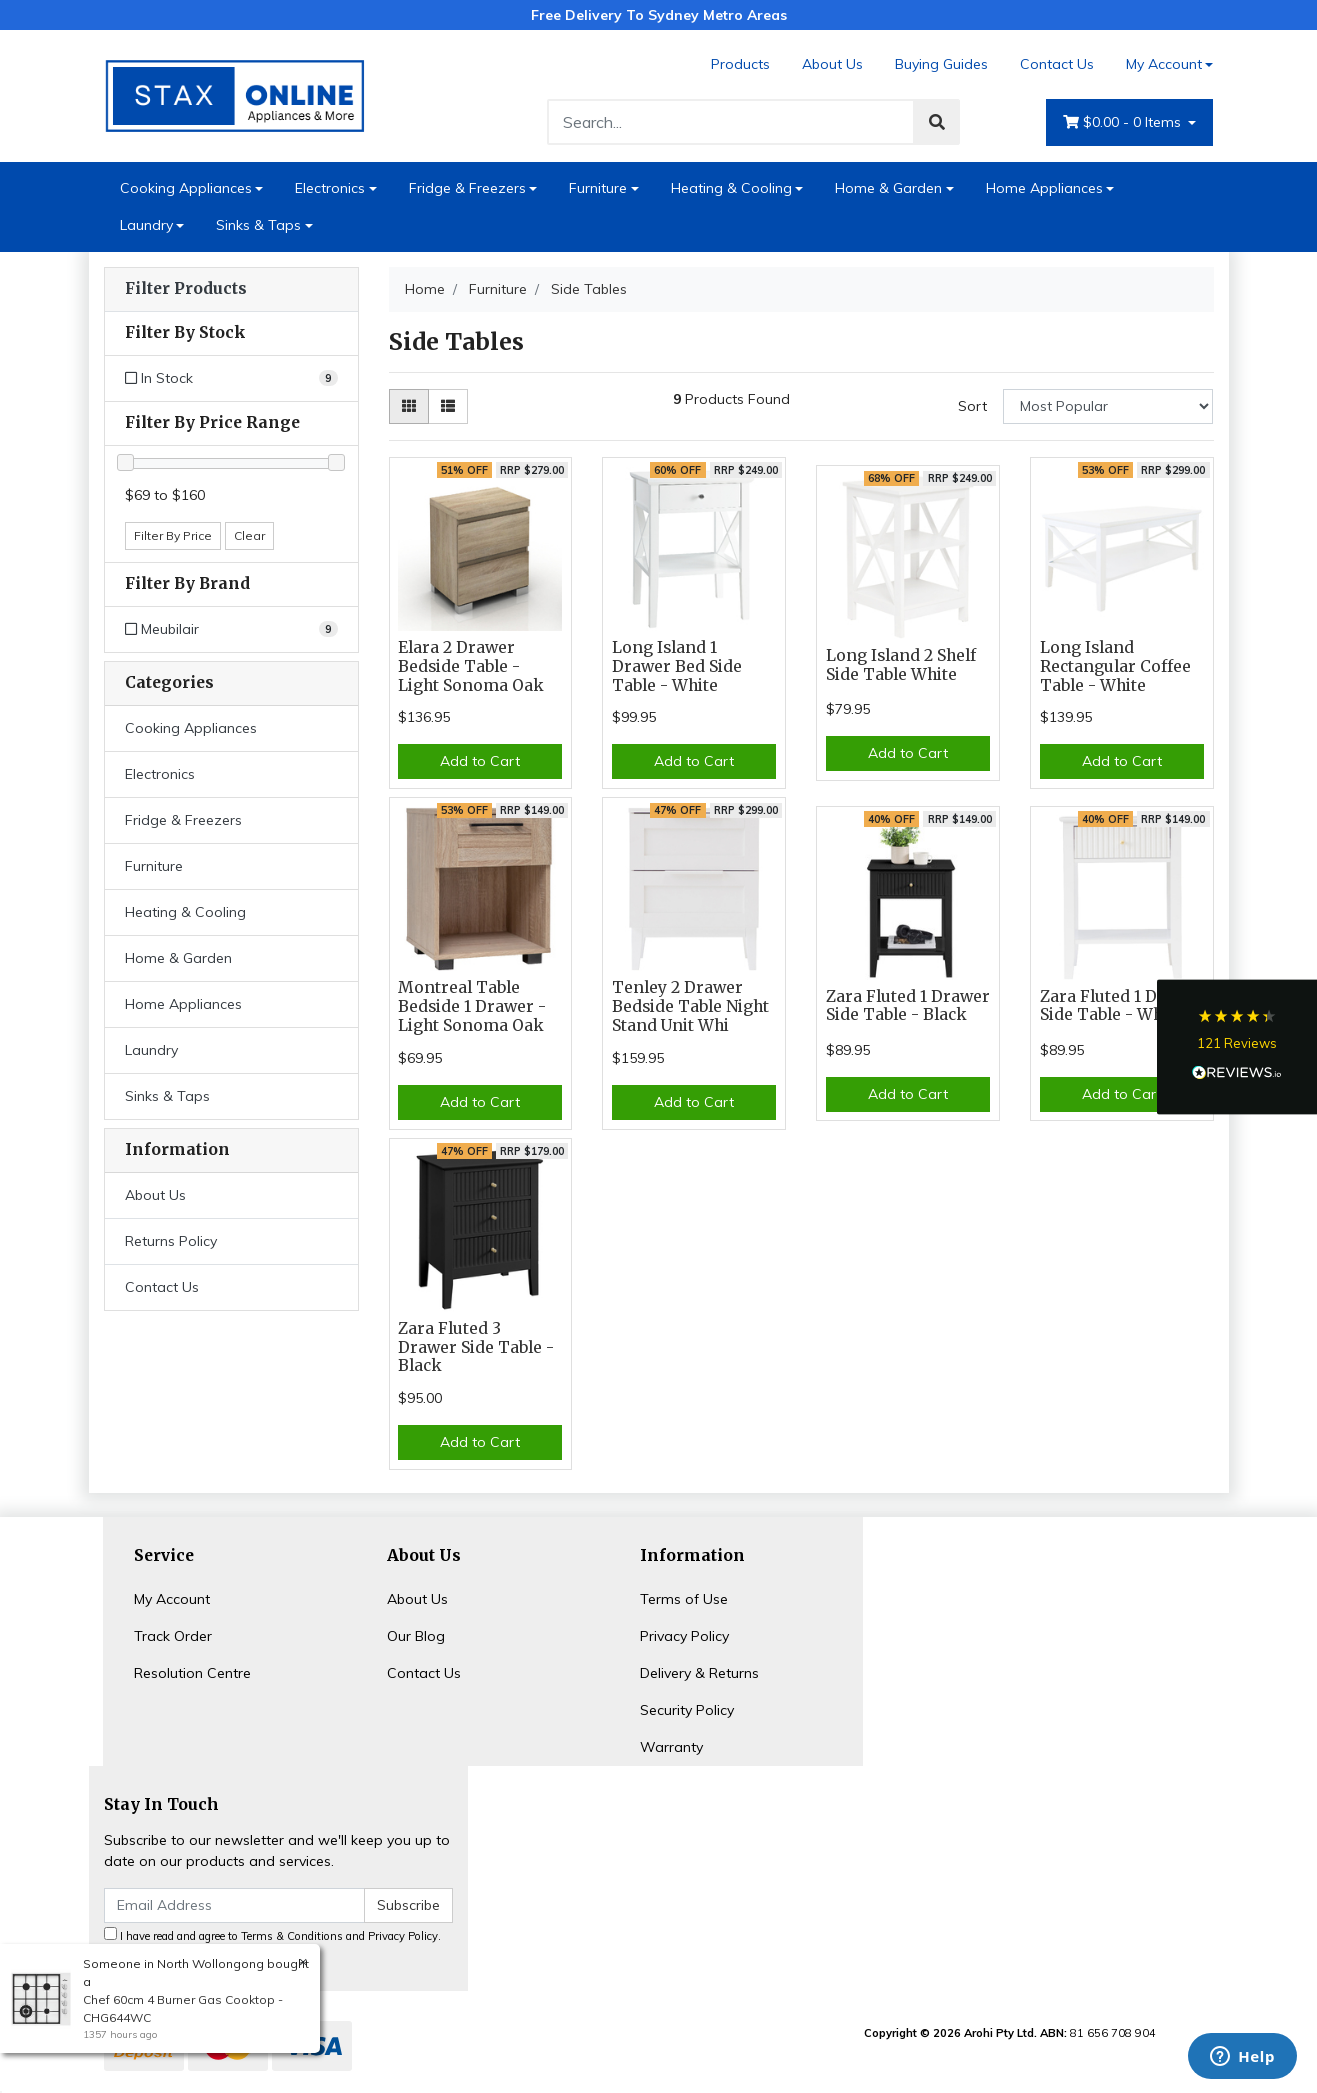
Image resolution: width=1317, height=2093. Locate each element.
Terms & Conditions (292, 1936)
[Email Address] (235, 1905)
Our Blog (416, 1636)
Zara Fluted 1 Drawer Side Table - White (1122, 1006)
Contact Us (1057, 64)
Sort (972, 406)
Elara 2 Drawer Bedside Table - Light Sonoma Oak (471, 666)
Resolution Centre (192, 1673)
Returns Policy (171, 1241)
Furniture (598, 188)
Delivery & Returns (699, 1673)
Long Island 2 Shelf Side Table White (901, 665)
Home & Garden (888, 188)
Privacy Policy (684, 1636)
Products (740, 64)
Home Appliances (1044, 188)
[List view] (448, 406)
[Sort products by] (1108, 406)
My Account (172, 1599)
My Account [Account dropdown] (1164, 64)
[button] (1237, 1046)
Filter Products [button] (186, 289)
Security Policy (687, 1710)
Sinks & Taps (258, 225)
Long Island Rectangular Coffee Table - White (1115, 666)
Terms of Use (684, 1599)
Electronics (330, 188)
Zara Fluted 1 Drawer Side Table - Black (908, 1006)
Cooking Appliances (186, 188)
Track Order (173, 1636)
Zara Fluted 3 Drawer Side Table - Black (476, 1347)
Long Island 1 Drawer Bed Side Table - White (677, 666)
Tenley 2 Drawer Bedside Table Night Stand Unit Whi (690, 1006)
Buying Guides (941, 64)
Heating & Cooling (731, 188)
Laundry (146, 225)
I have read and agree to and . (272, 1935)
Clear (249, 535)
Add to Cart (480, 761)
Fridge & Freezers (467, 188)
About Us (832, 64)
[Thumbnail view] (409, 406)
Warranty (671, 1747)
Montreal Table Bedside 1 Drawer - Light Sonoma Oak (472, 1006)
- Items (1124, 122)
